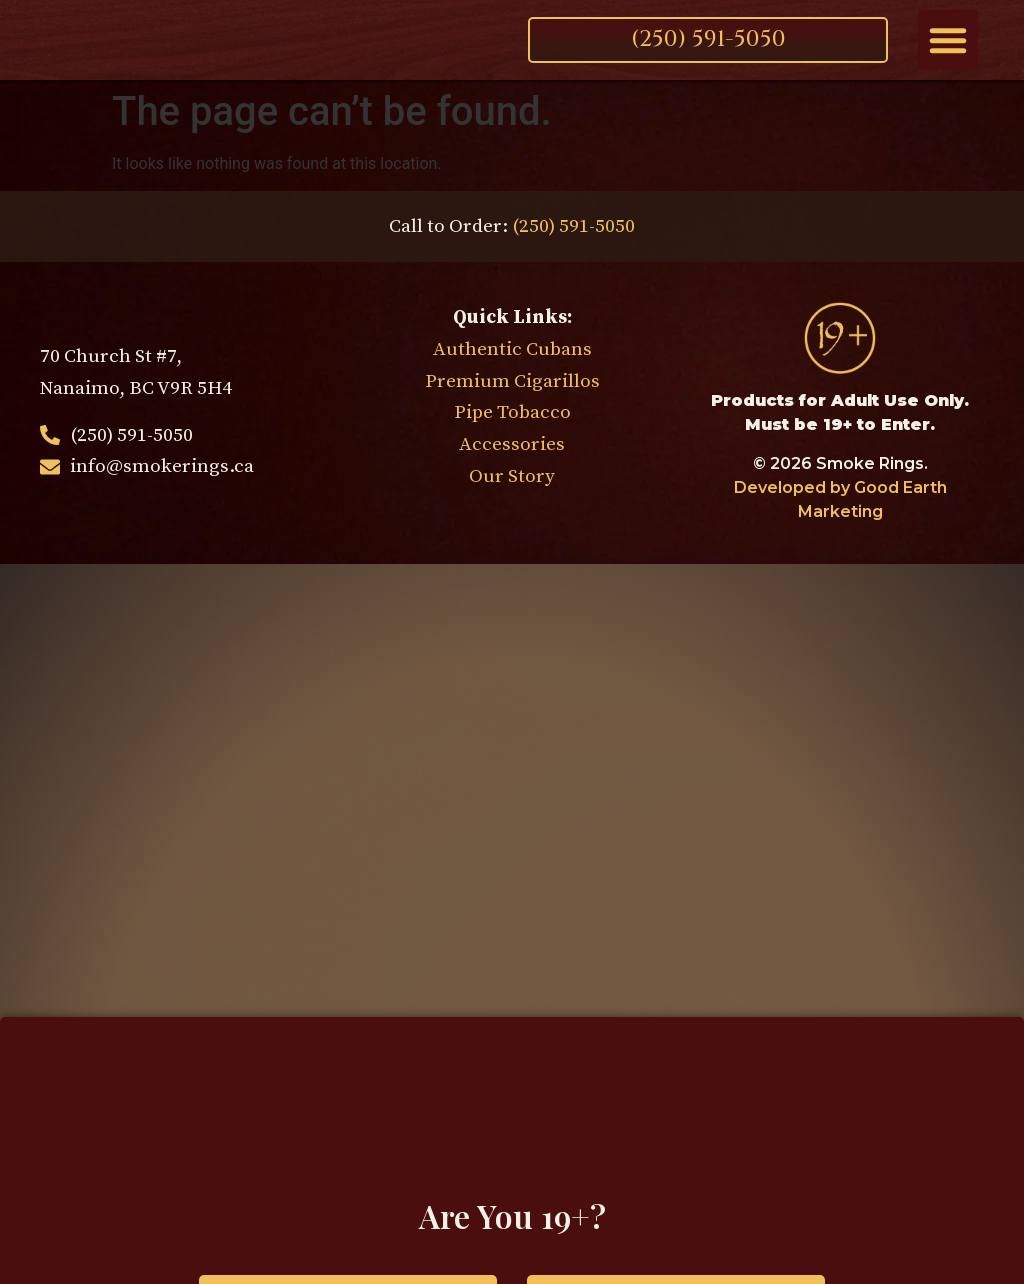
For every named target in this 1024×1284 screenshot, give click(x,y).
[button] (948, 40)
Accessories (512, 444)
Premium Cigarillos (512, 381)
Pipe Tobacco (512, 412)
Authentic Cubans (512, 349)
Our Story (512, 476)
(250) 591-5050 (573, 226)
